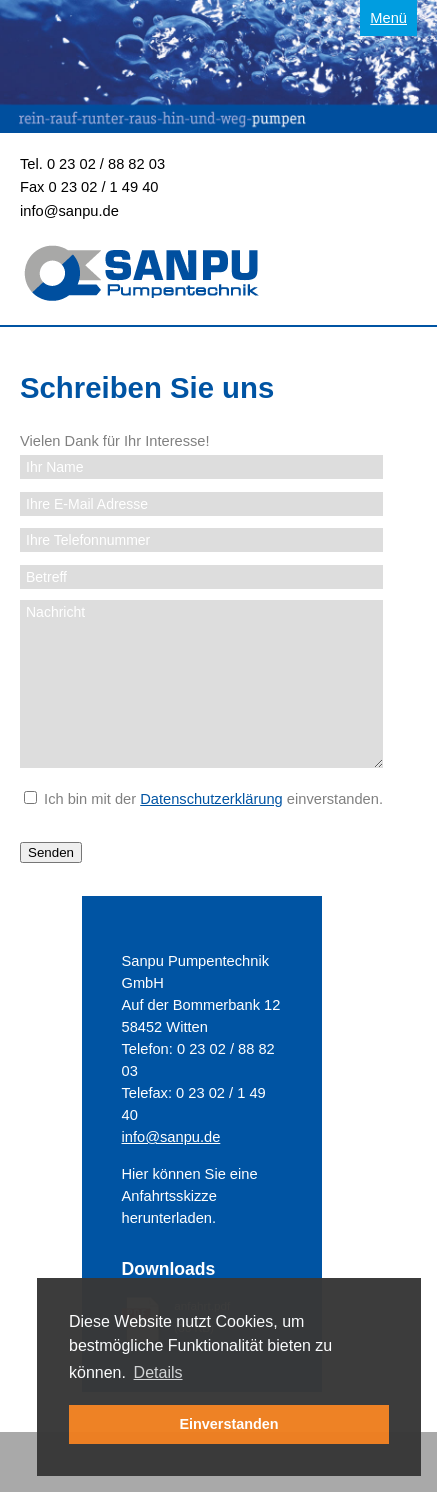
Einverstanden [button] (228, 1424)
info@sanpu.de (69, 211)
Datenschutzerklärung (211, 799)
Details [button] (158, 1372)
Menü (388, 18)
